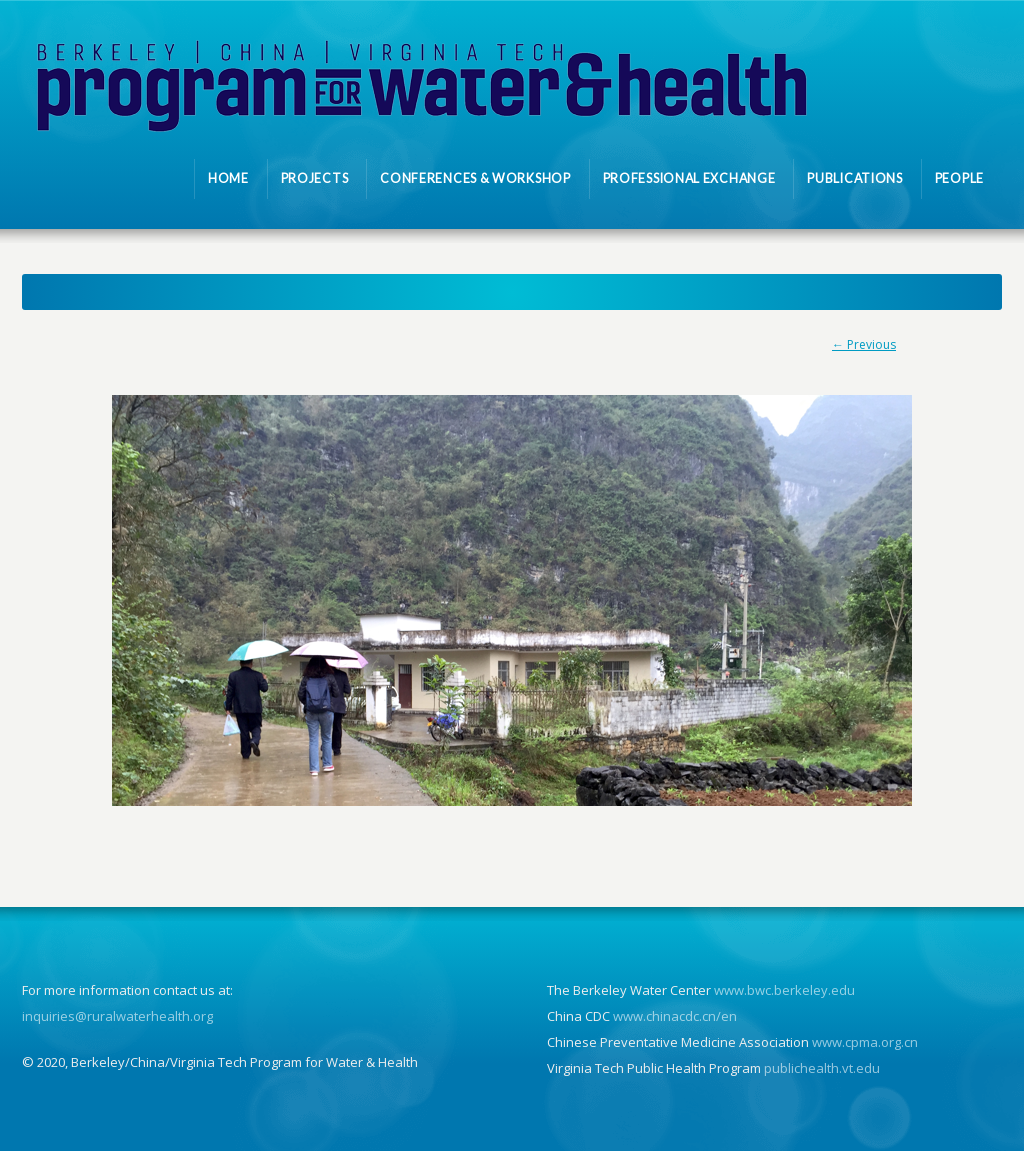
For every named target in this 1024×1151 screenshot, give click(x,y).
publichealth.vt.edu (822, 1068)
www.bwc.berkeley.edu (784, 990)
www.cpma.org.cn (865, 1042)
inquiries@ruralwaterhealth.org (117, 1016)
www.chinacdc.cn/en (675, 1016)
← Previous (864, 344)
